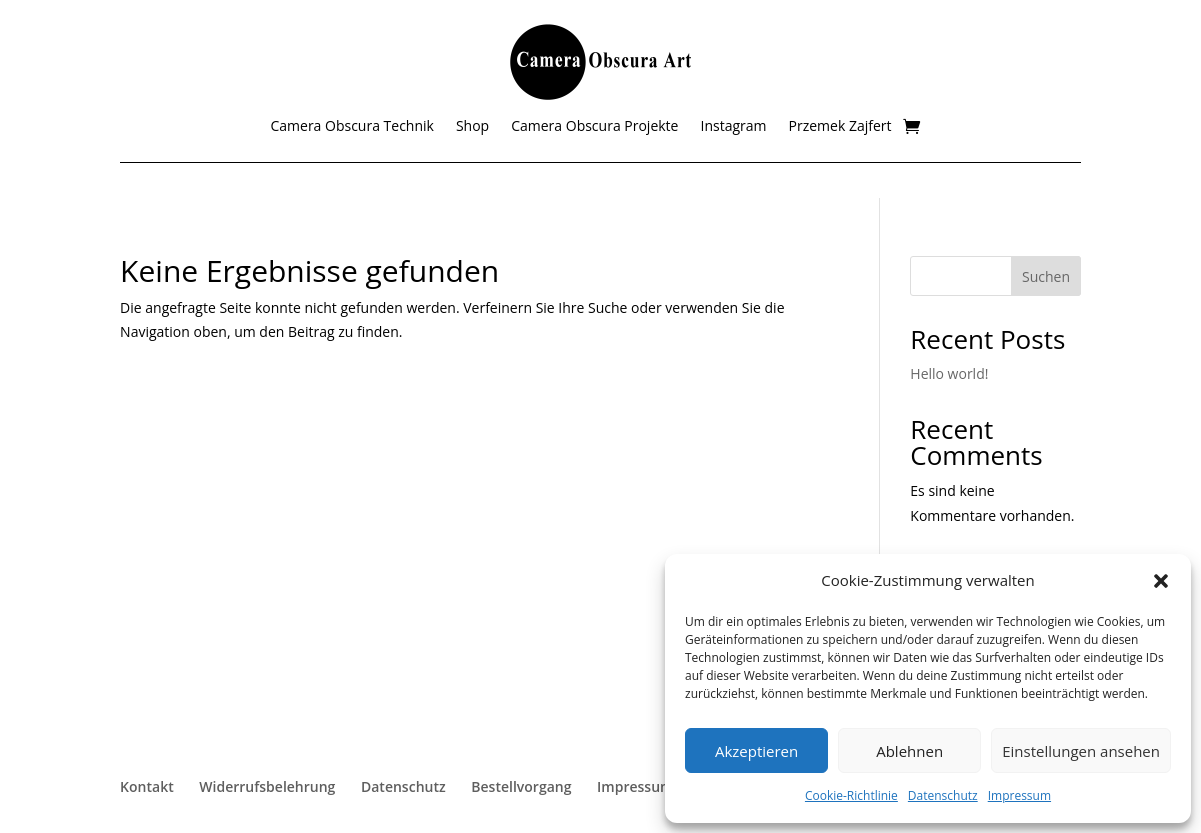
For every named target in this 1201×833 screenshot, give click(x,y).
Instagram (733, 127)
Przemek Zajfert (840, 127)
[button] (1161, 581)
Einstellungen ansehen (1081, 751)
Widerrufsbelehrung (267, 786)
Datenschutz (943, 795)
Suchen (1046, 276)
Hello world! (949, 373)
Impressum (1019, 795)
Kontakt (147, 786)
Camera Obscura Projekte (594, 127)
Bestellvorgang (521, 786)
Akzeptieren (756, 751)
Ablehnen (909, 751)
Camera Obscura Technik (351, 127)
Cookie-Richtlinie (851, 795)
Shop (472, 127)
